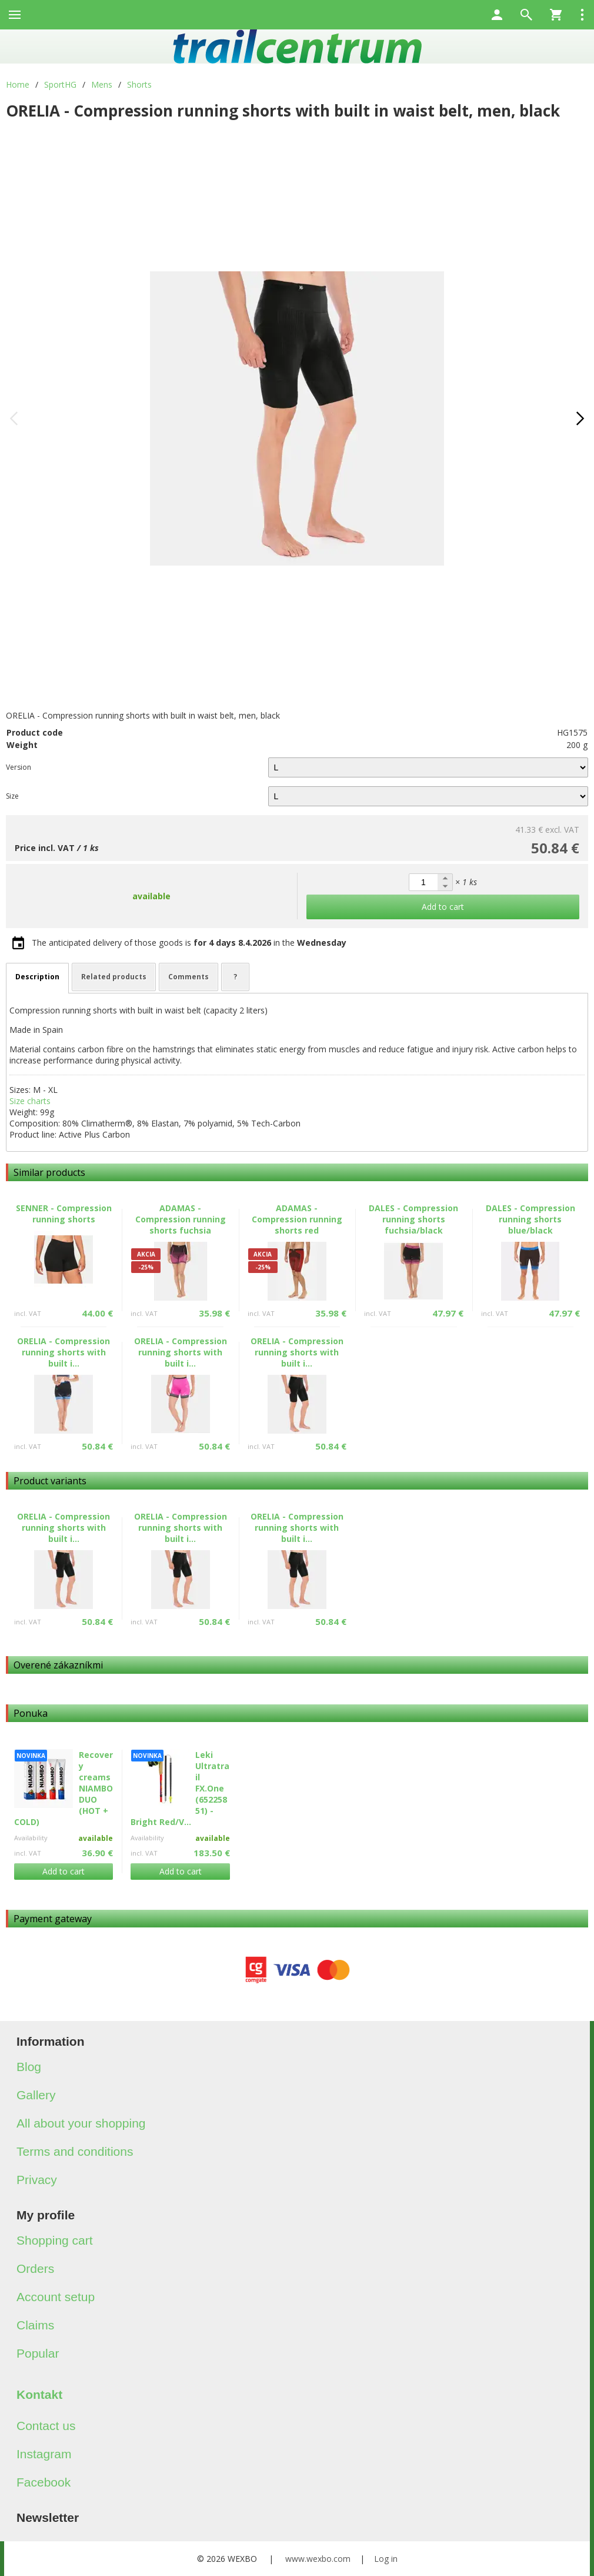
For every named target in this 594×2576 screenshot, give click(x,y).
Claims (35, 2325)
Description (37, 977)
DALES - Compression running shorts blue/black (530, 1219)
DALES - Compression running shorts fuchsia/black (413, 1219)
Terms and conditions (74, 2151)
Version (18, 767)
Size (12, 796)
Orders (35, 2268)
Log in (386, 2558)
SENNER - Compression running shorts (64, 1213)
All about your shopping (81, 2123)
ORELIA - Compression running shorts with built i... (63, 1352)
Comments (188, 977)
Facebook (43, 2482)
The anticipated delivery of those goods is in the (189, 942)
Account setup (55, 2297)
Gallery (36, 2095)
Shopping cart (54, 2240)
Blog (28, 2066)
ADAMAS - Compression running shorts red (297, 1219)
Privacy (36, 2179)
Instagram (43, 2454)
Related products (113, 977)
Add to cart (63, 1871)
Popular (37, 2353)
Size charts (30, 1100)
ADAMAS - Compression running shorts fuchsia (180, 1219)
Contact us (45, 2425)
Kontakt (39, 2394)
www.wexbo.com (318, 2558)
